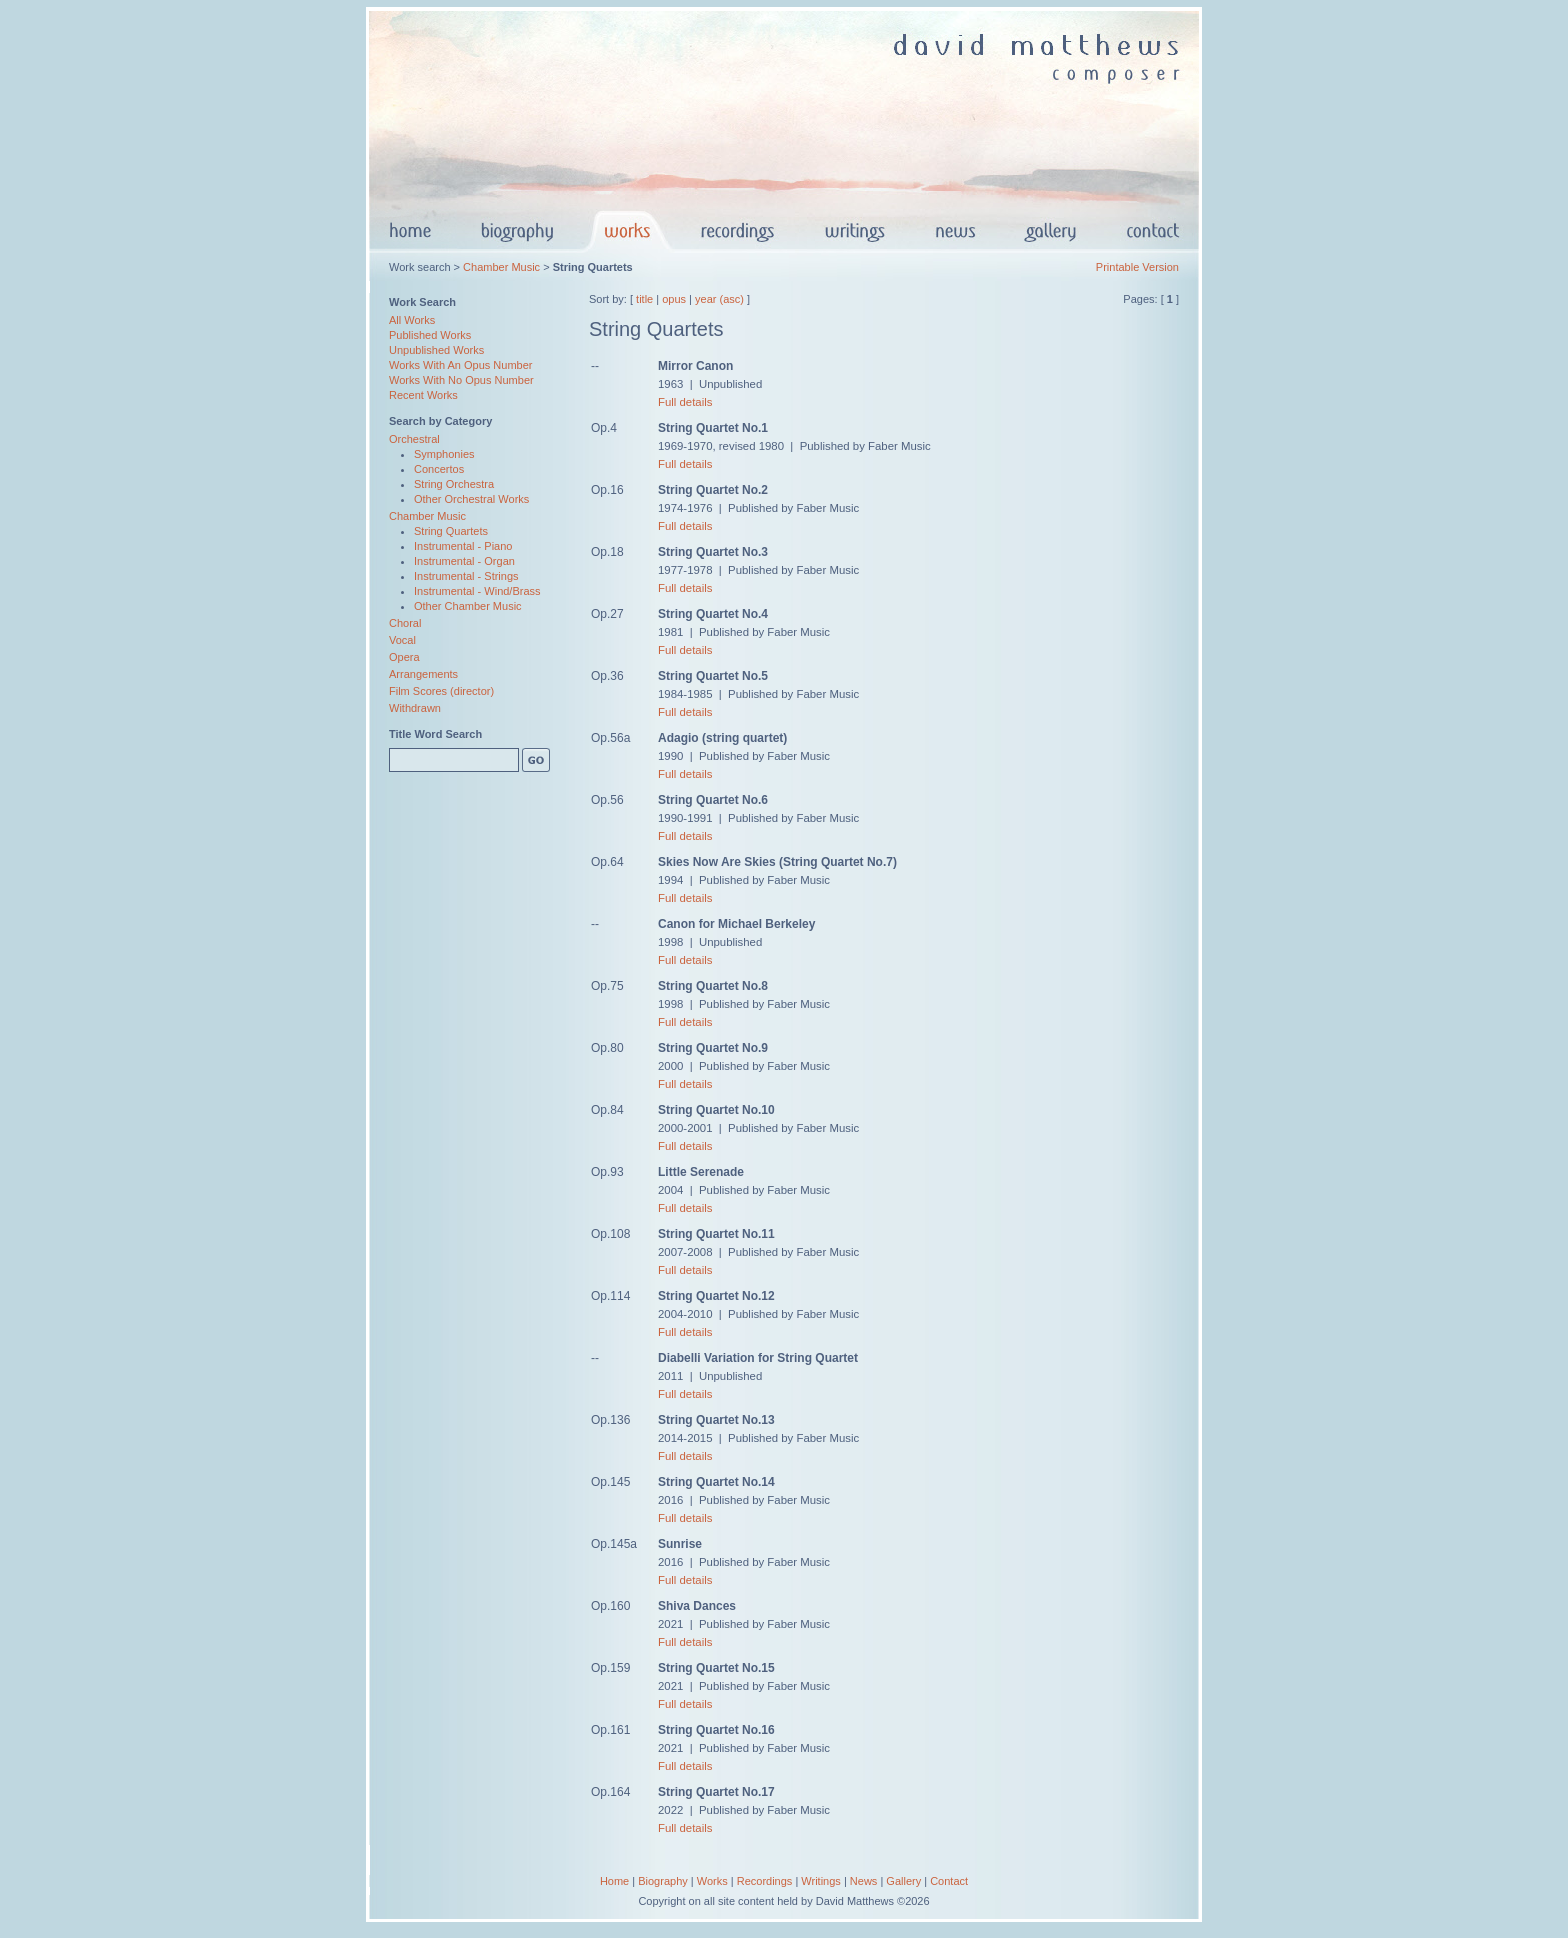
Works (712, 1881)
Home (614, 1881)
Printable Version (1137, 267)
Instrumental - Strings (466, 576)
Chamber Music (501, 267)
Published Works (430, 335)
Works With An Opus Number (460, 365)
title (644, 299)
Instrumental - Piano (463, 546)
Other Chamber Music (468, 606)
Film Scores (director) (441, 691)
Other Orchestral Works (471, 499)
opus (674, 299)
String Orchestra (454, 484)
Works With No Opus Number (461, 380)
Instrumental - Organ (464, 561)
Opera (404, 657)
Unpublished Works (436, 350)
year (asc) (719, 299)
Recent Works (423, 395)
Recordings (765, 1881)
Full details (685, 402)
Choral (405, 623)
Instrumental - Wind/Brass (477, 591)
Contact (949, 1881)
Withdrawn (415, 708)
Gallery (903, 1881)
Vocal (402, 640)
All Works (412, 320)
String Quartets (451, 531)
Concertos (439, 469)
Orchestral (414, 439)
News (864, 1881)
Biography (663, 1881)
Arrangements (423, 674)
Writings (821, 1881)
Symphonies (444, 454)
